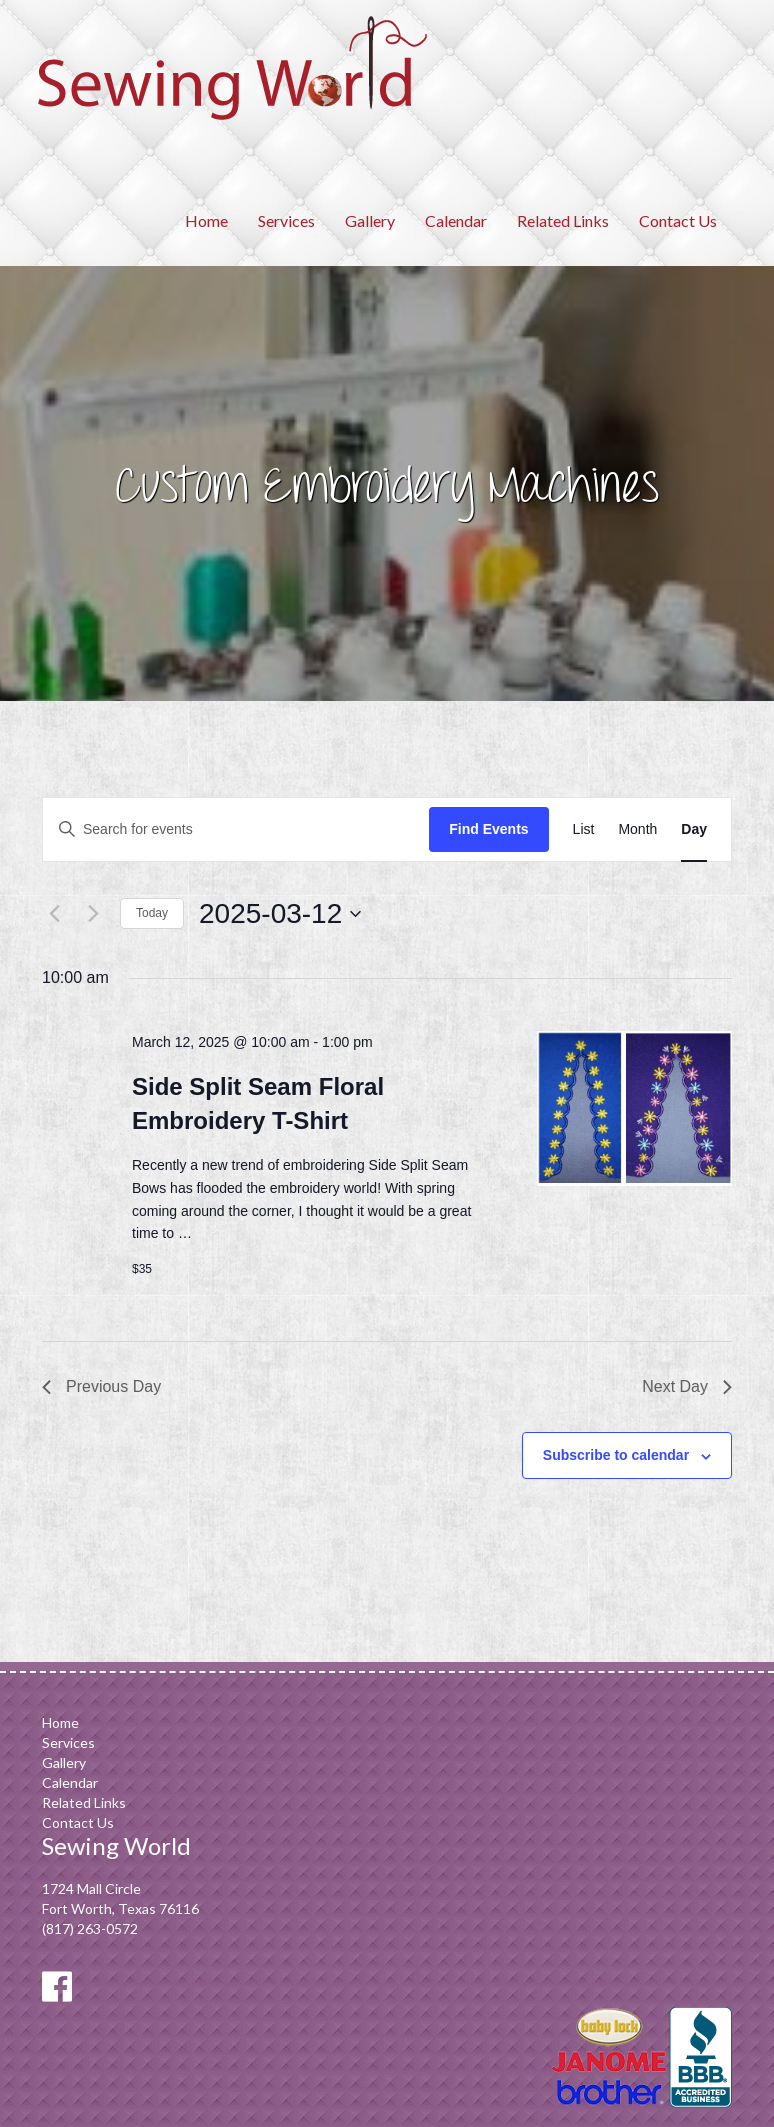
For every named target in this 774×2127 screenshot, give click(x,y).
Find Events (488, 829)
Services (286, 220)
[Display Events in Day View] (694, 829)
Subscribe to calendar (616, 1455)
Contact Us (678, 220)
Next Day (687, 1386)
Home (206, 220)
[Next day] (93, 914)
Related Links (563, 220)
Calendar (456, 220)
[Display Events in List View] (584, 829)
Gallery (370, 220)
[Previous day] (54, 914)
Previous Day (101, 1386)
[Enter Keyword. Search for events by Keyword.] (236, 829)
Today (152, 913)
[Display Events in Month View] (637, 829)
